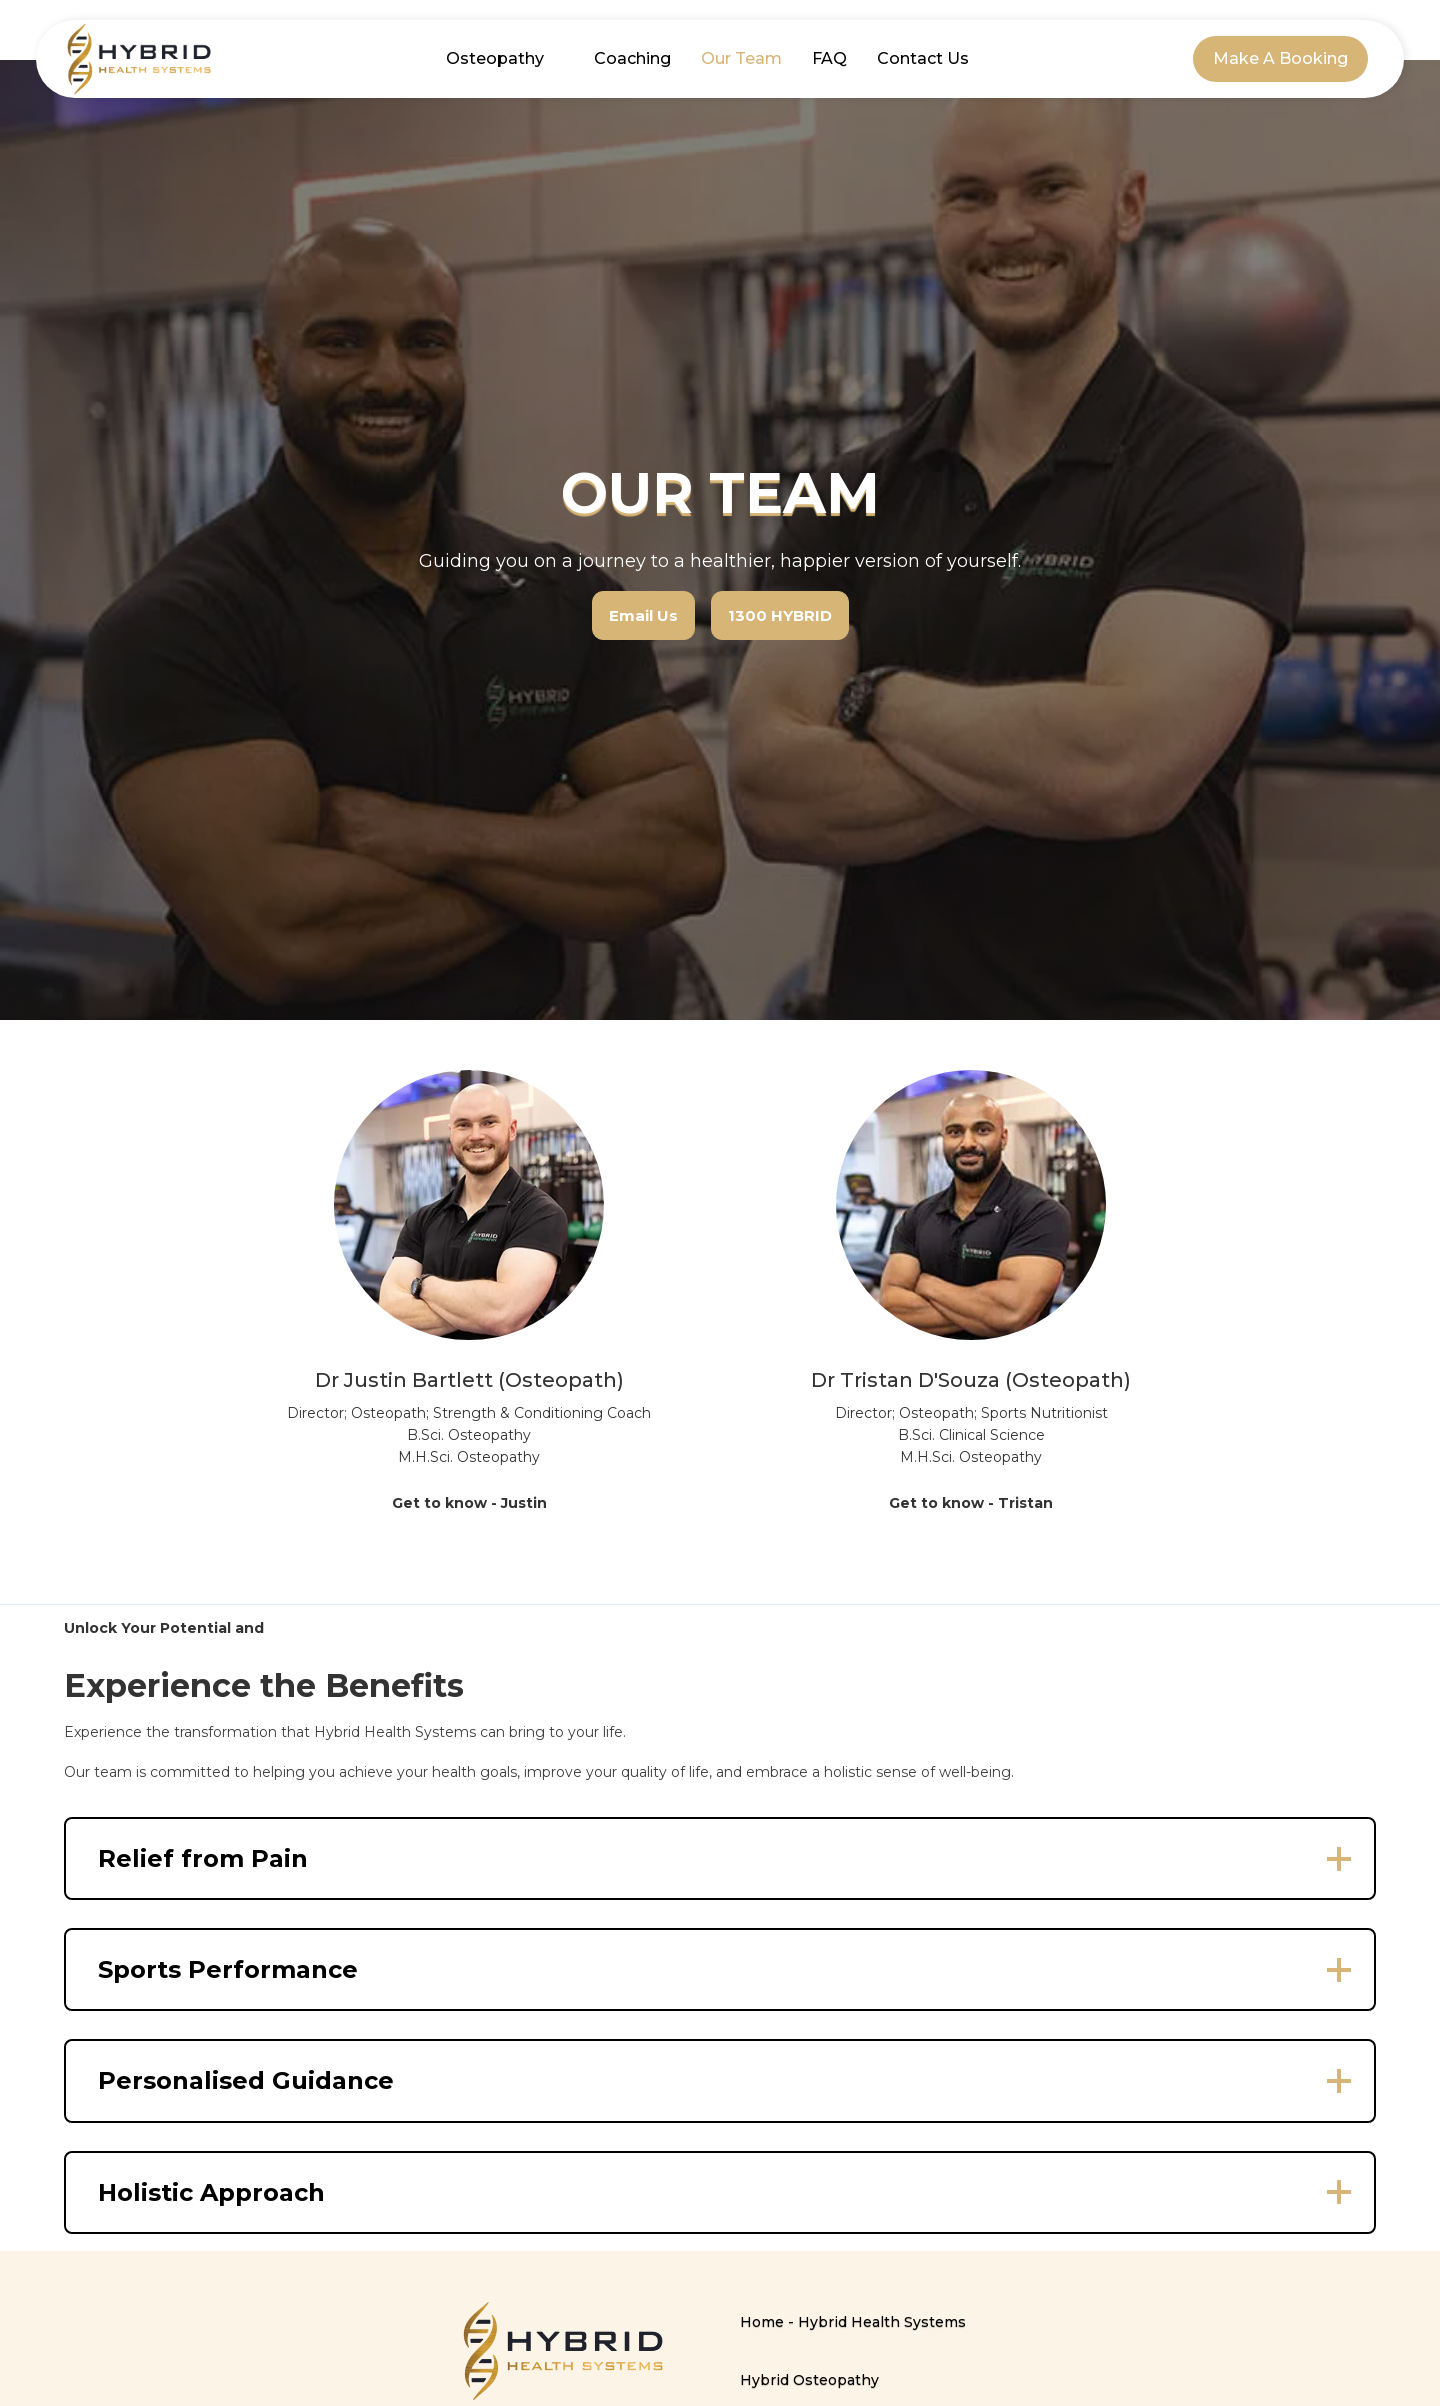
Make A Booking (1280, 58)
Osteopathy (495, 58)
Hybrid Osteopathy (809, 2380)
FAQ (829, 58)
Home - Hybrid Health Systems (853, 2322)
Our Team (741, 58)
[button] (720, 1858)
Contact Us (923, 58)
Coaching (632, 58)
